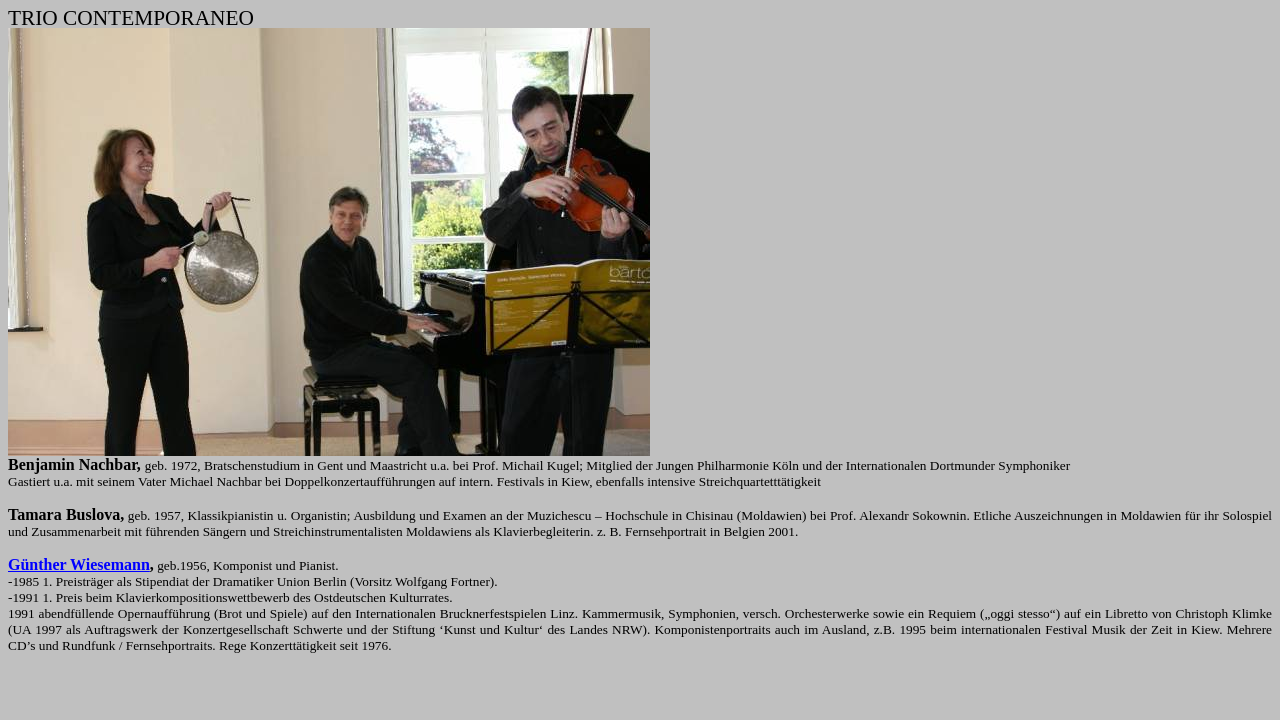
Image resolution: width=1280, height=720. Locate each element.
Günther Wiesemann (79, 564)
